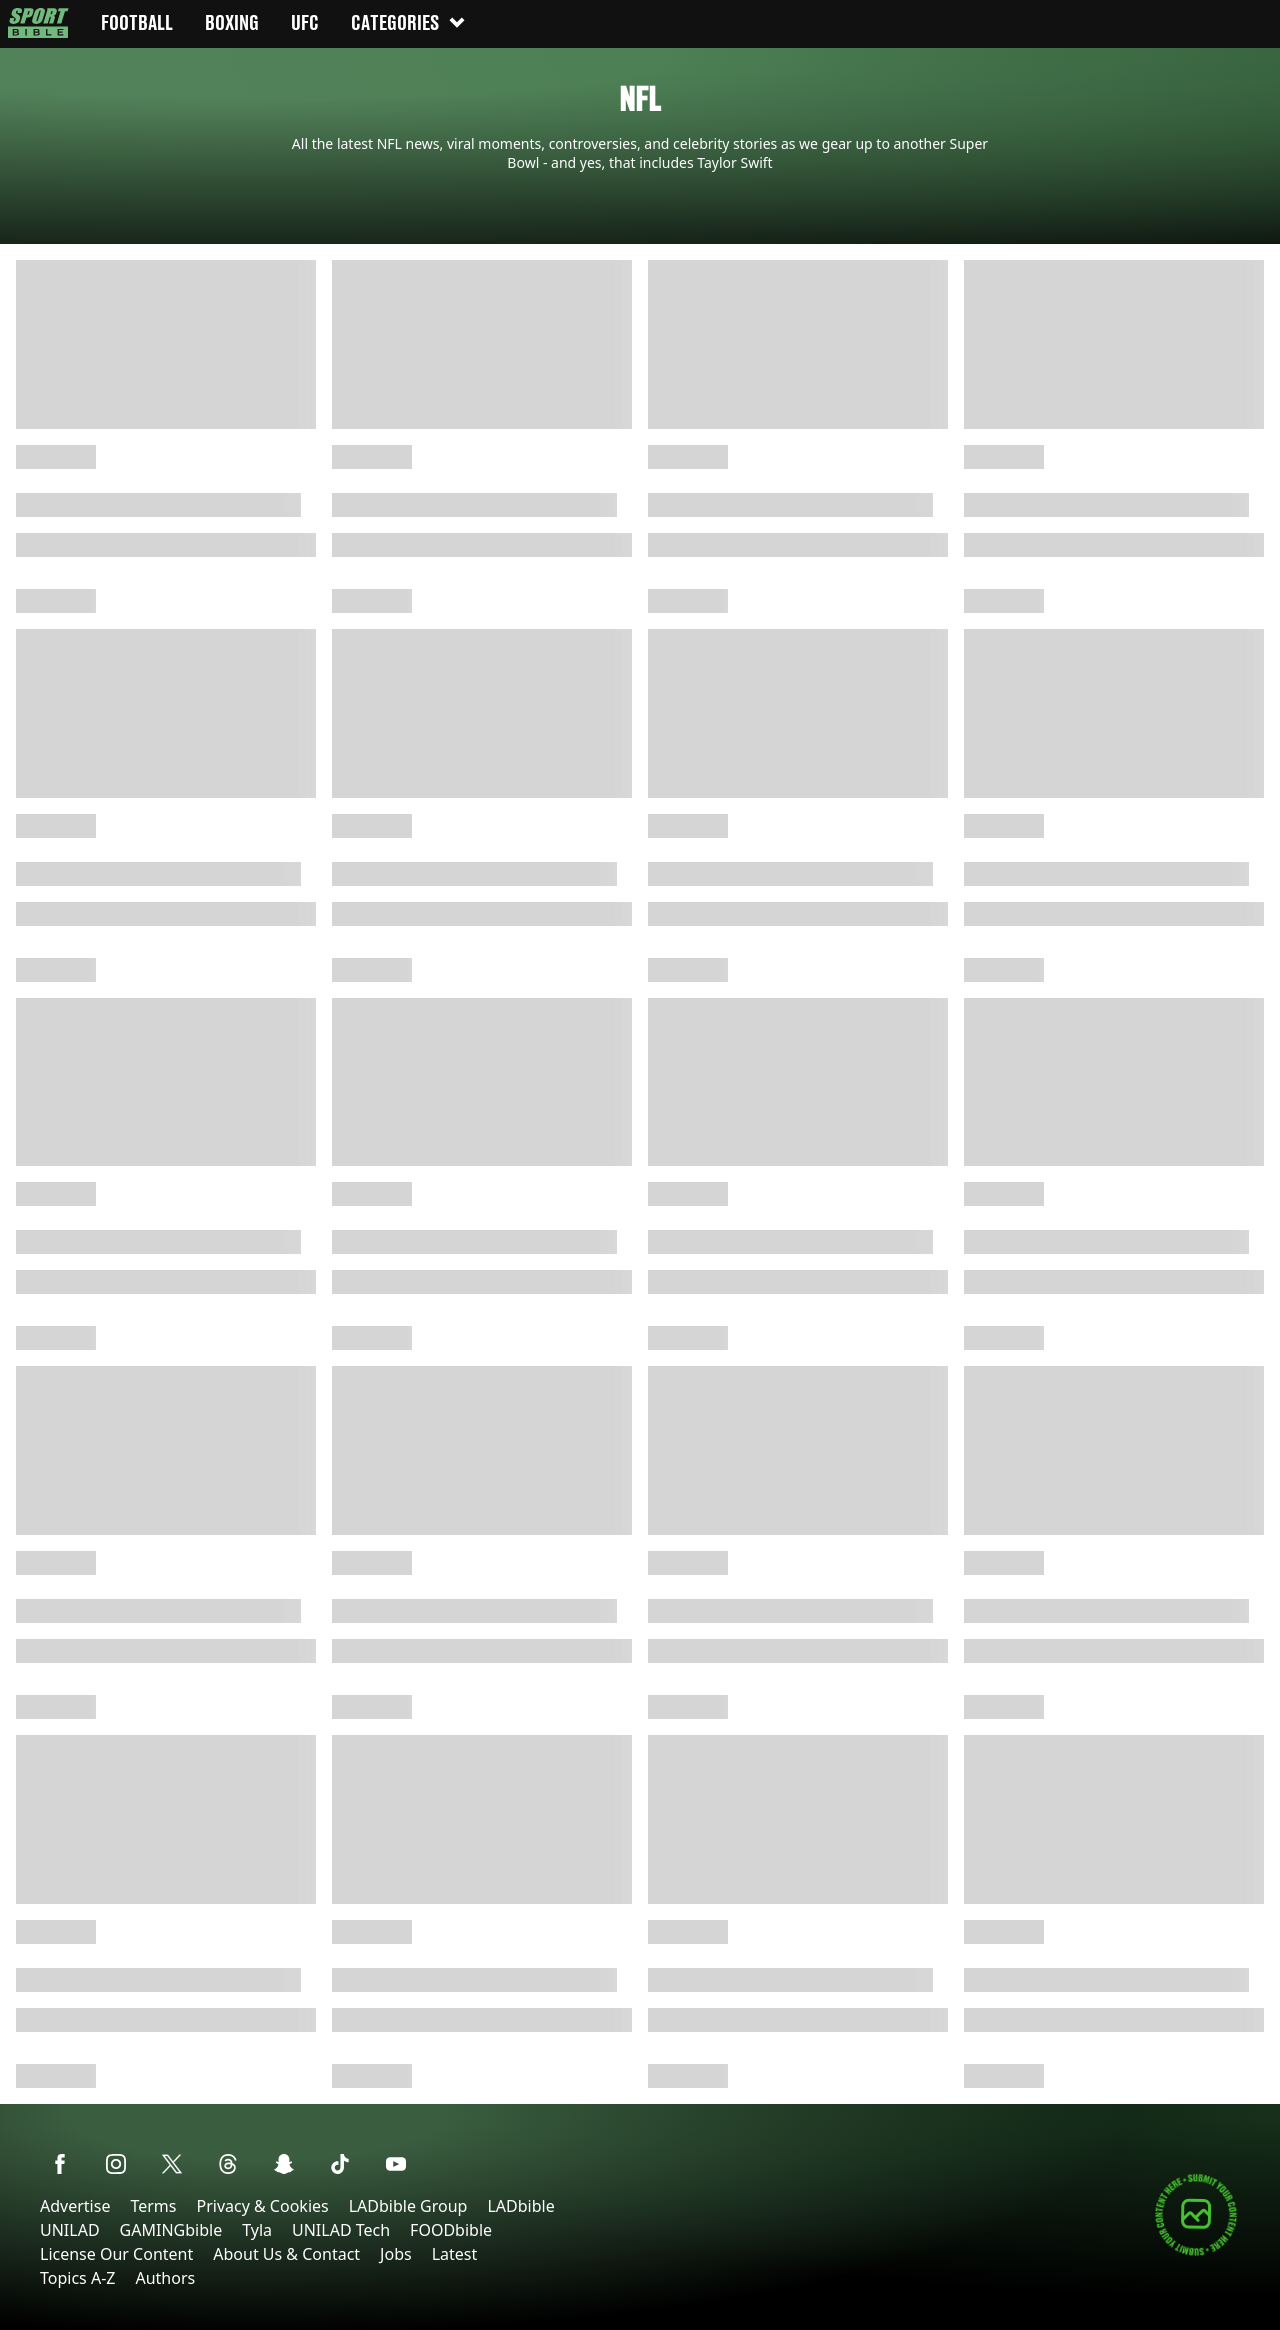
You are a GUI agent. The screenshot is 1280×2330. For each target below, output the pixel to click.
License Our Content (116, 2254)
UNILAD (70, 2230)
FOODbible (451, 2230)
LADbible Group (408, 2206)
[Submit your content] (1196, 2252)
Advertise (75, 2206)
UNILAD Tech (341, 2230)
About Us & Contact (286, 2254)
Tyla (257, 2230)
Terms (153, 2206)
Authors (165, 2278)
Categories (409, 22)
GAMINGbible (171, 2230)
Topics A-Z (77, 2278)
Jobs (396, 2254)
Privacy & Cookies (262, 2206)
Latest (455, 2254)
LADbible (520, 2206)
